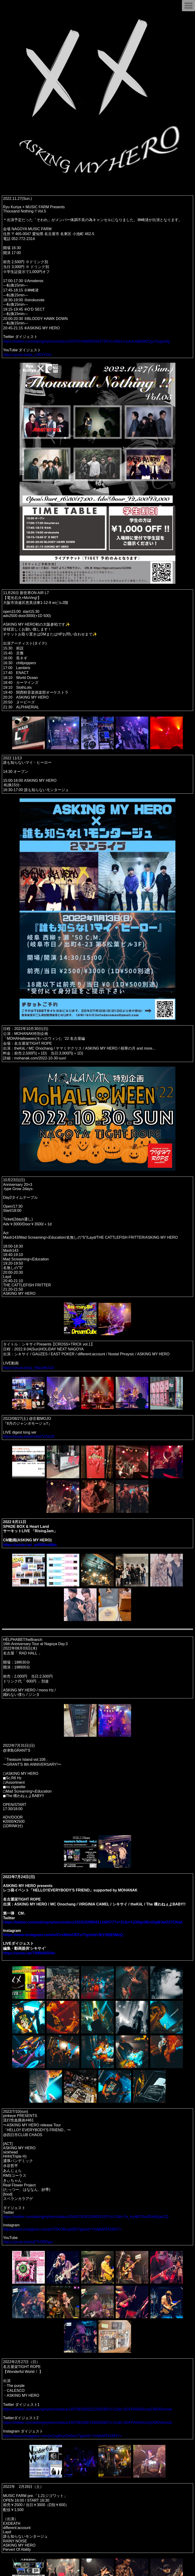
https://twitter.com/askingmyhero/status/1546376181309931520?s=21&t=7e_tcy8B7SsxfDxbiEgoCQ (85, 2217)
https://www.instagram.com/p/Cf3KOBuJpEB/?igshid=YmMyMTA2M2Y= (62, 2229)
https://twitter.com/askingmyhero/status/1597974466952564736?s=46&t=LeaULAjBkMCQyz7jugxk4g (86, 341)
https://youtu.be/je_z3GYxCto (27, 355)
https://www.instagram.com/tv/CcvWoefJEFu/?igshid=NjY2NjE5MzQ (63, 1935)
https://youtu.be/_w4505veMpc (30, 1545)
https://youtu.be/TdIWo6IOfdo (29, 1953)
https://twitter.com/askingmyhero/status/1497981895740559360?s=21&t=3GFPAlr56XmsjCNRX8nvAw (87, 2423)
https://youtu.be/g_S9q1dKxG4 (28, 1368)
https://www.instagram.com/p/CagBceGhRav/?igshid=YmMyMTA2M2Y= (62, 2436)
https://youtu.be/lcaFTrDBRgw (28, 2242)
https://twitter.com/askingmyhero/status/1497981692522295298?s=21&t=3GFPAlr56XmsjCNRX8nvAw (87, 2409)
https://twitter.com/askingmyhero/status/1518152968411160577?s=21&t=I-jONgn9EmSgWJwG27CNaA (93, 1922)
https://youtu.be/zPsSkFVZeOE (29, 1437)
